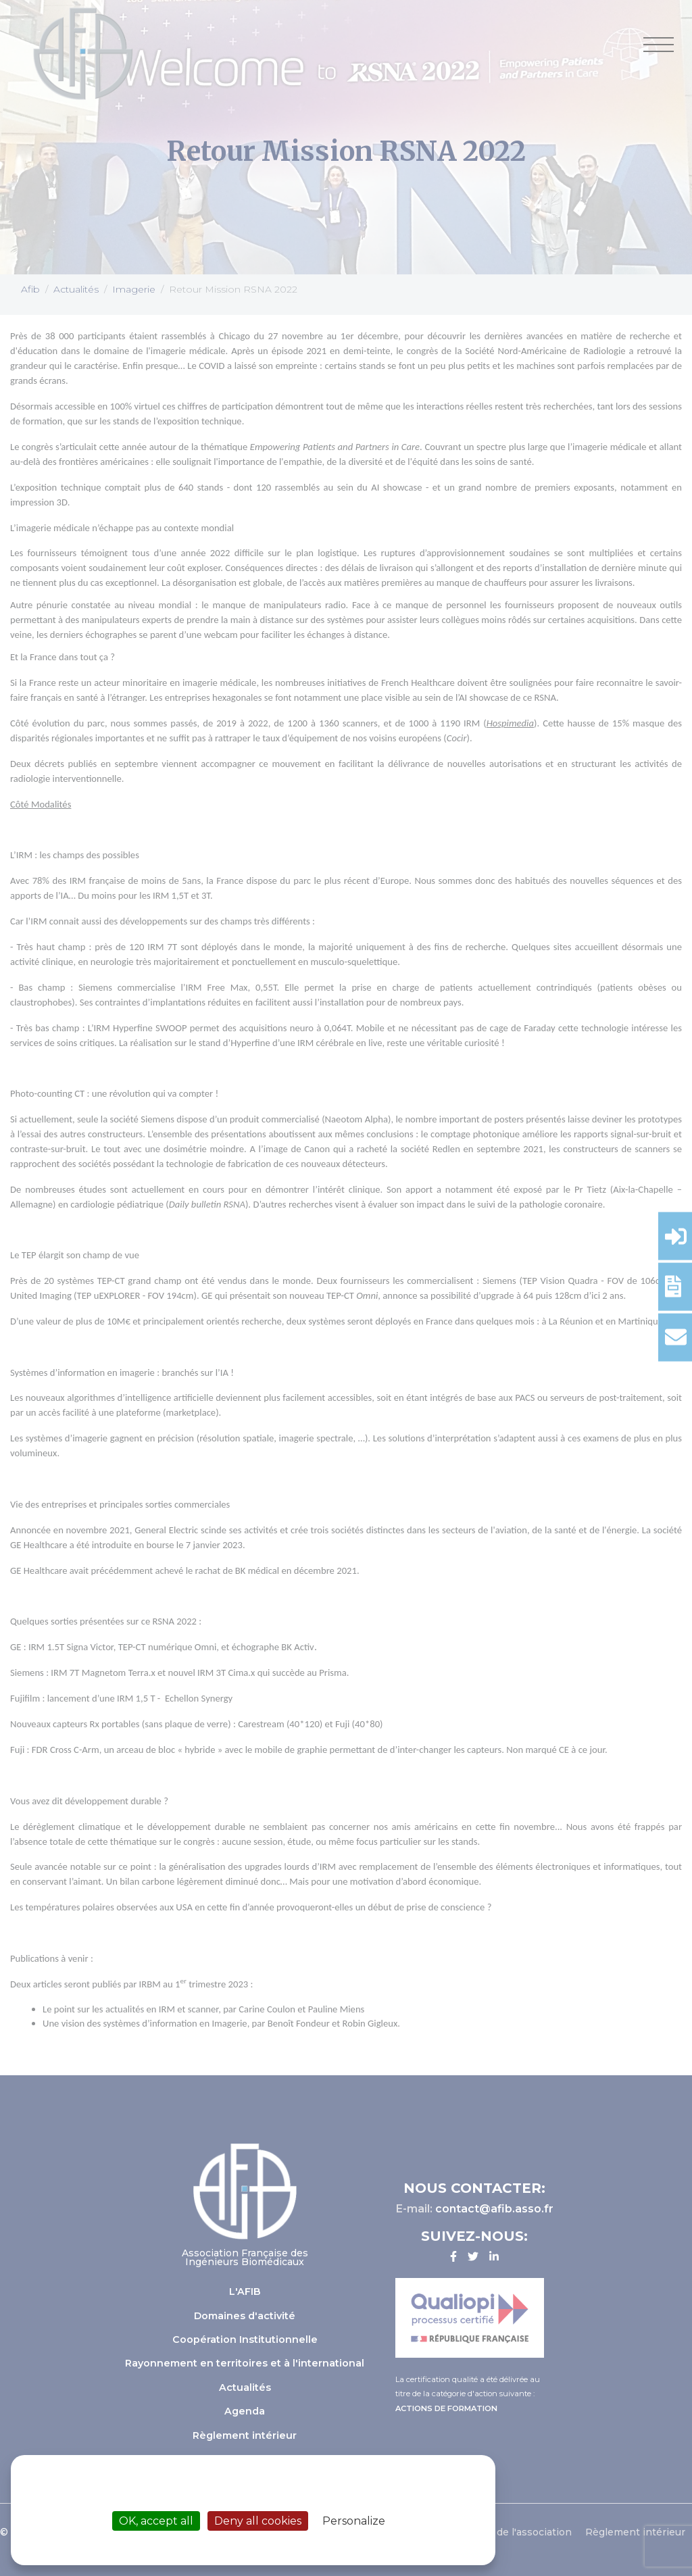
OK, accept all (156, 2521)
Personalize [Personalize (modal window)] (353, 2521)
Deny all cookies (257, 2521)
